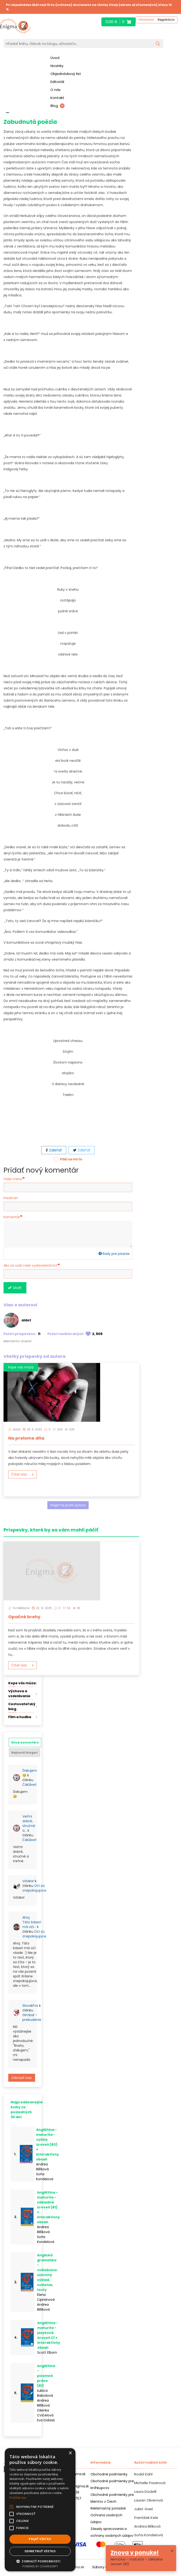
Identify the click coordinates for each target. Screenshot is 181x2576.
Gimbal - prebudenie (31, 2017)
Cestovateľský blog (21, 1706)
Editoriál (57, 81)
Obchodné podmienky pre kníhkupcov (112, 2484)
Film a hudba (19, 1717)
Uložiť (14, 1287)
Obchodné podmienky (109, 2474)
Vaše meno (13, 1179)
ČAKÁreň (29, 1784)
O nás (55, 89)
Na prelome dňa (26, 1438)
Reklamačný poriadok (108, 2508)
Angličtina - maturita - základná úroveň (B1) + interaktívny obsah (48, 2207)
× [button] (70, 2453)
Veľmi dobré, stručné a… (28, 1823)
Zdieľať (54, 1150)
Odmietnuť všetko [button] (40, 2551)
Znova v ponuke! (135, 2552)
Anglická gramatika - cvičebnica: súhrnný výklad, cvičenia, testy (47, 2272)
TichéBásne (20, 1608)
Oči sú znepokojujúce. (34, 1888)
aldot (26, 1320)
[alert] (40, 2509)
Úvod (54, 57)
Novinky (56, 65)
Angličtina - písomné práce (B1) (46, 2376)
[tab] (25, 1742)
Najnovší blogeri (24, 1753)
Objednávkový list (65, 73)
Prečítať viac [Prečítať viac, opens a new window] (17, 2498)
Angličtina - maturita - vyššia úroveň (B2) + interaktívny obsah (47, 2144)
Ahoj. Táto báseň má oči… (31, 1922)
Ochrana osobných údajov (106, 2518)
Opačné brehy (24, 1617)
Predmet (11, 1198)
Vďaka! (28, 1881)
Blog (54, 105)
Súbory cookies (105, 2566)
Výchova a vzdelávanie (19, 1693)
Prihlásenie (146, 20)
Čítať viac (19, 1474)
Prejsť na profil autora (68, 1505)
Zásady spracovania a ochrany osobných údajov (111, 2532)
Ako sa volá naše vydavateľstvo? (31, 1265)
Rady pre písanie (114, 1253)
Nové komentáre (25, 1742)
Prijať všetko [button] (40, 2539)
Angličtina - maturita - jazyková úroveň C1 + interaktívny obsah (48, 2335)
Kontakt (57, 97)
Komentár (12, 1217)
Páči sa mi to (71, 1159)
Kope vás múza (22, 1683)
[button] (40, 2561)
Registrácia (166, 20)
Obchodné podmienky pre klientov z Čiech (112, 2498)
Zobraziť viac (21, 2077)
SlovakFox (30, 2005)
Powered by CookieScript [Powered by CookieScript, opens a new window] (40, 2566)
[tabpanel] (22, 1923)
